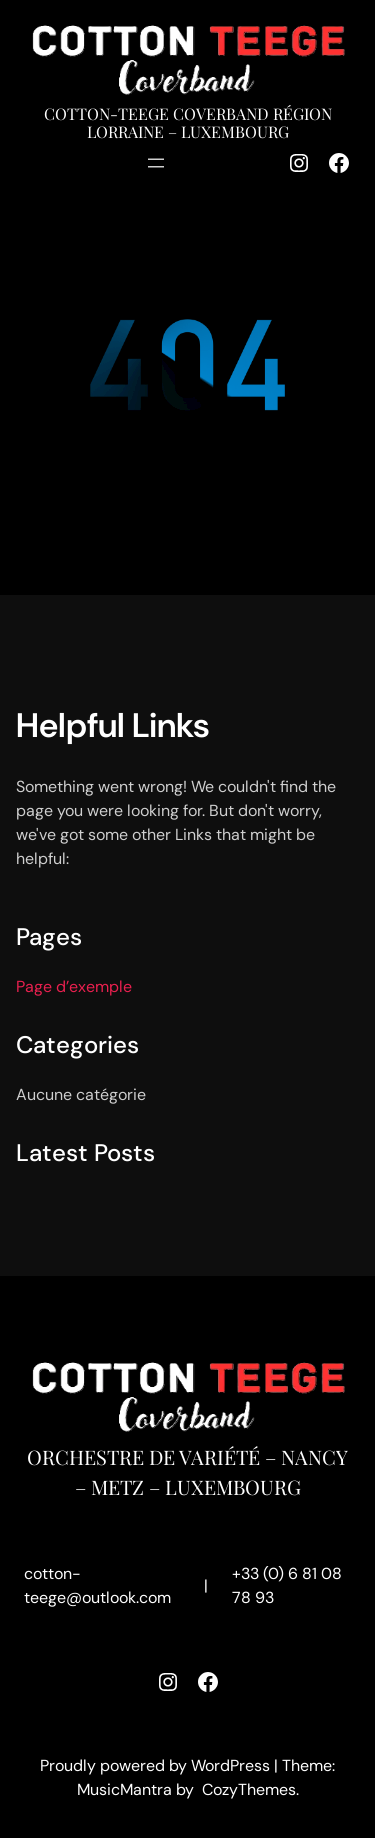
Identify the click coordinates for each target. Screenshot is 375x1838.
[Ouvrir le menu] (156, 163)
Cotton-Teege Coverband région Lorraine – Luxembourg (188, 122)
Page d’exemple (74, 986)
